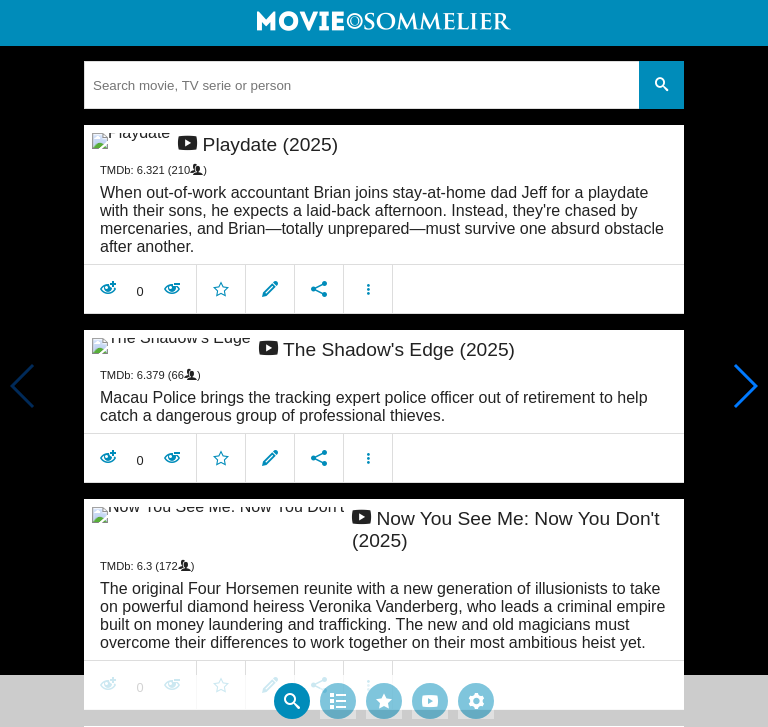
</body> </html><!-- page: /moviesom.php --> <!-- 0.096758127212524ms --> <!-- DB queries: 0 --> (384, 363)
